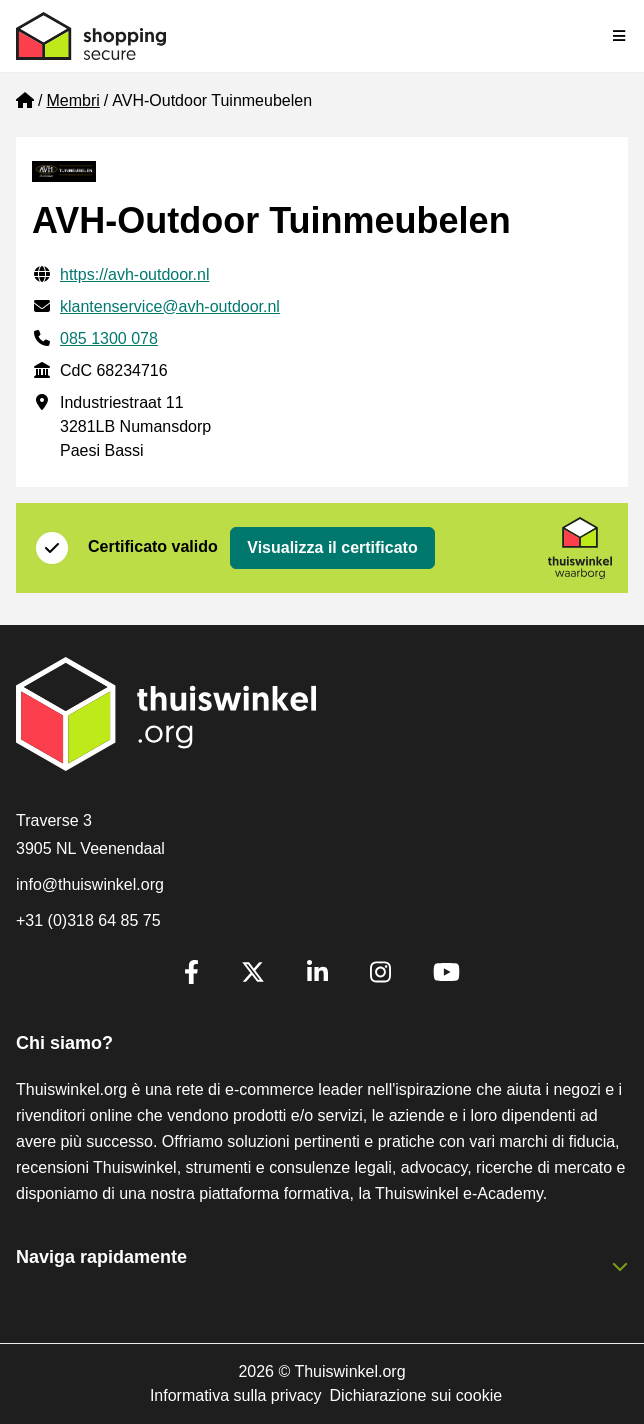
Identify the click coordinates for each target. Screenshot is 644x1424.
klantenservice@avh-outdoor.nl (170, 306)
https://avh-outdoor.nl (134, 274)
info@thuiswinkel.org (90, 884)
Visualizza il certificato (332, 547)
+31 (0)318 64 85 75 (88, 920)
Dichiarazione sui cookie (416, 1395)
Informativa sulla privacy (236, 1395)
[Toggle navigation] (620, 36)
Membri (72, 100)
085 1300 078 (109, 338)
